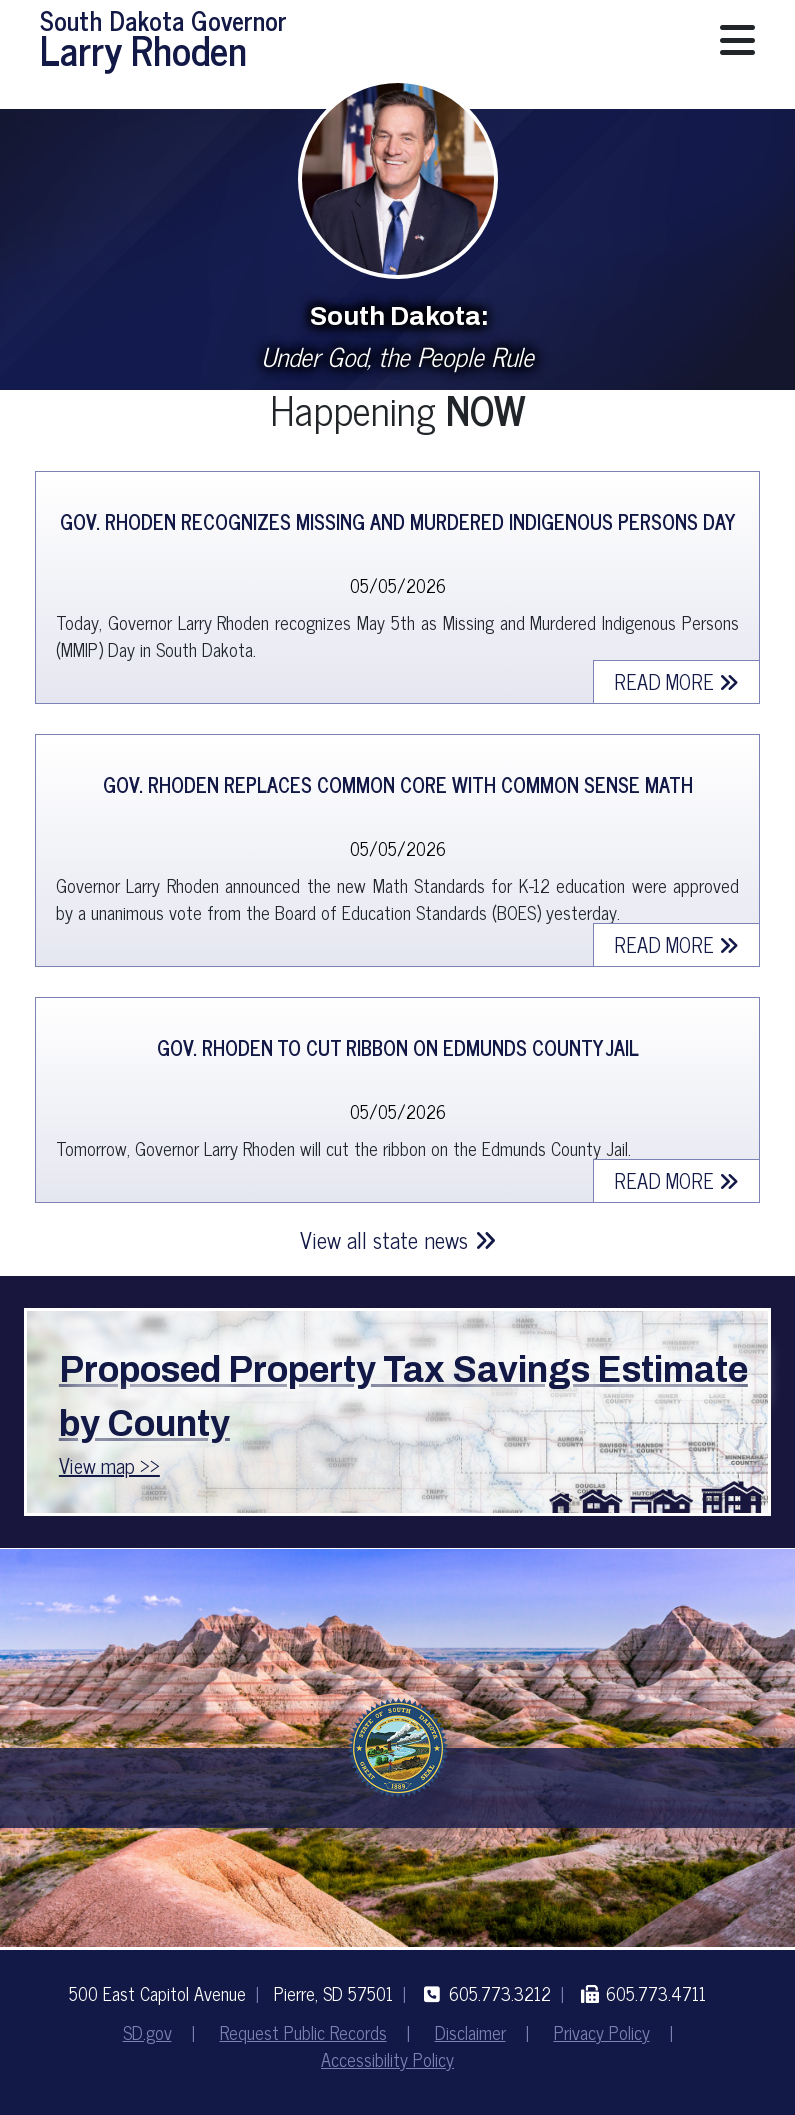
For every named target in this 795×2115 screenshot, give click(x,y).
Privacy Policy (602, 2032)
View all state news (398, 1239)
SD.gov (147, 2032)
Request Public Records (303, 2032)
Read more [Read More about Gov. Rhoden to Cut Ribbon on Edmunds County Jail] (676, 1180)
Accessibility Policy (387, 2059)
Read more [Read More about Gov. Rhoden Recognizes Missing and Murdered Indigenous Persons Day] (676, 681)
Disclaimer (470, 2032)
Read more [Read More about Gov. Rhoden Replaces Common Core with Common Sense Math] (676, 944)
